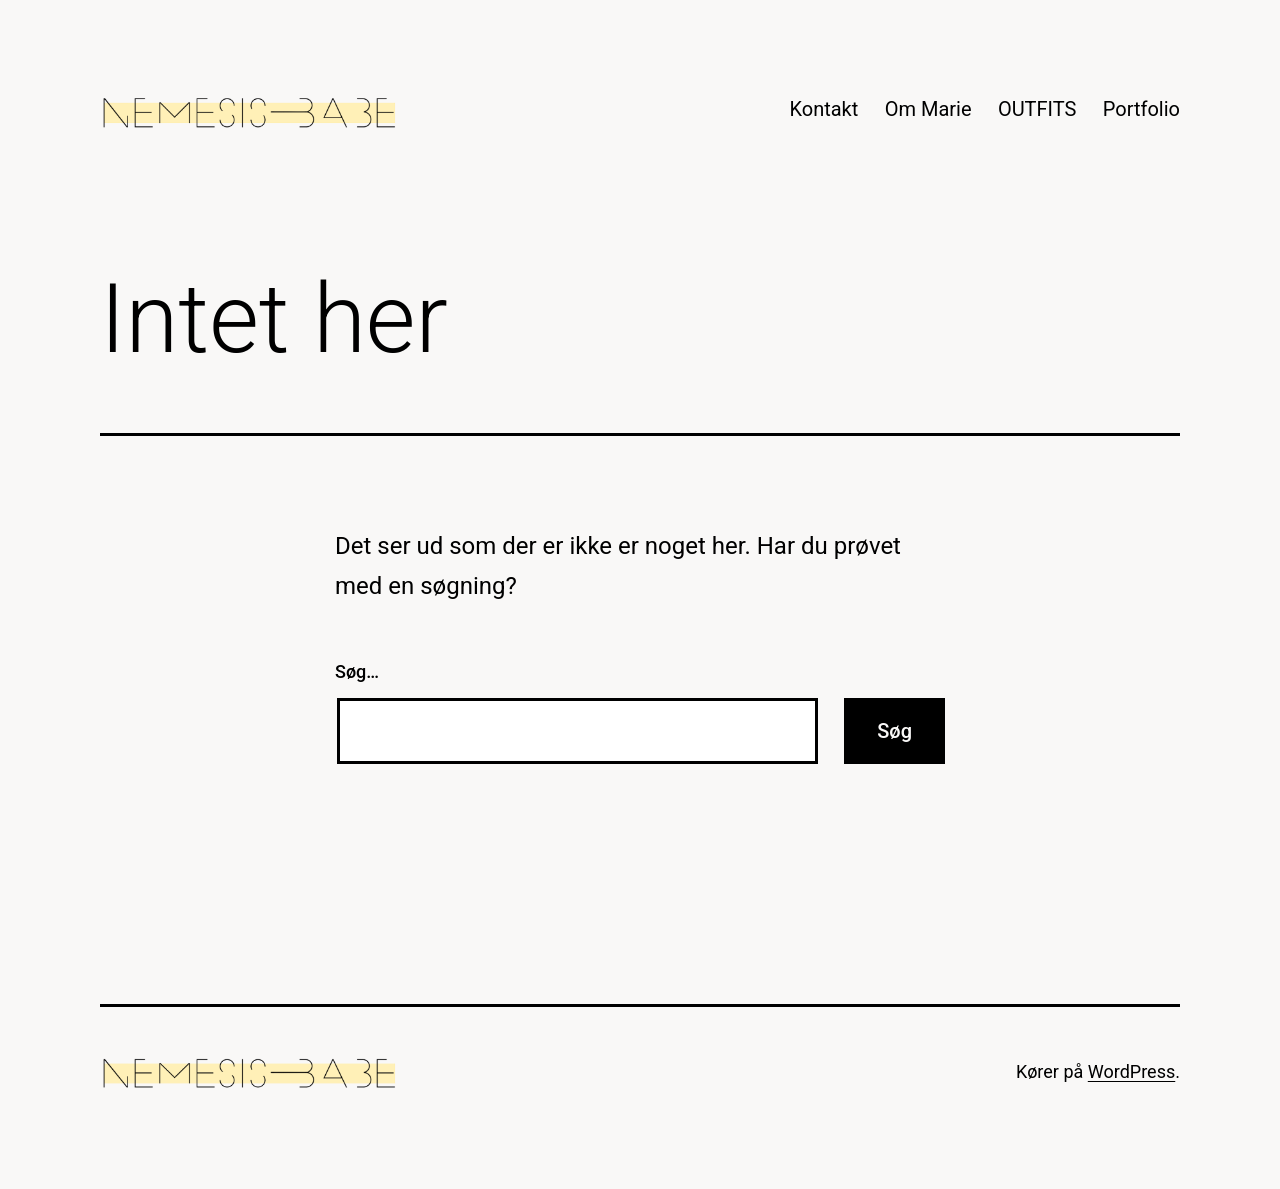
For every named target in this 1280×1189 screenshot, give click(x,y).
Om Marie (928, 109)
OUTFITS (1037, 109)
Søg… (357, 671)
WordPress (1131, 1071)
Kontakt (823, 109)
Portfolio (1141, 109)
